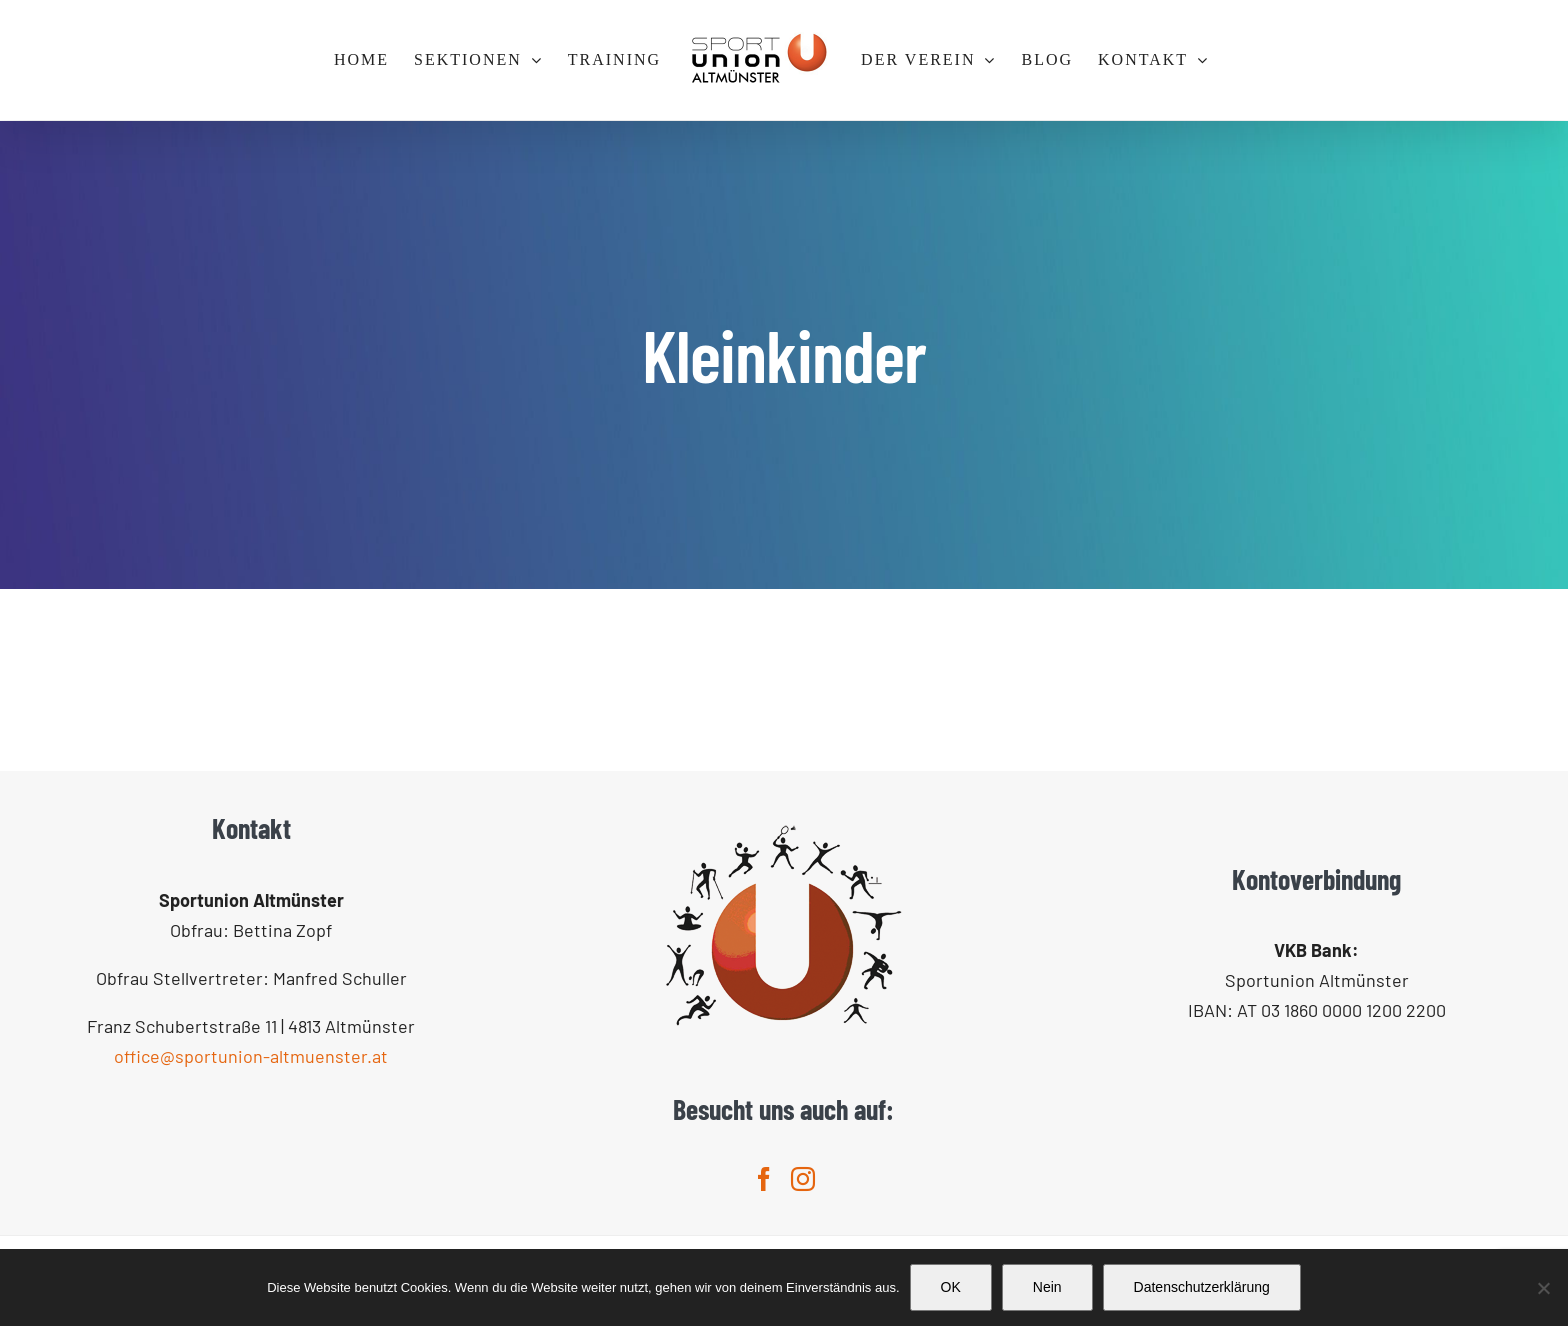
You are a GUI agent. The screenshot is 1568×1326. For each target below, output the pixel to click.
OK (951, 1287)
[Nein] (1543, 1288)
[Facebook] (764, 1179)
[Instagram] (803, 1179)
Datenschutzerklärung (1202, 1287)
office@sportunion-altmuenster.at (251, 1056)
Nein (1047, 1287)
